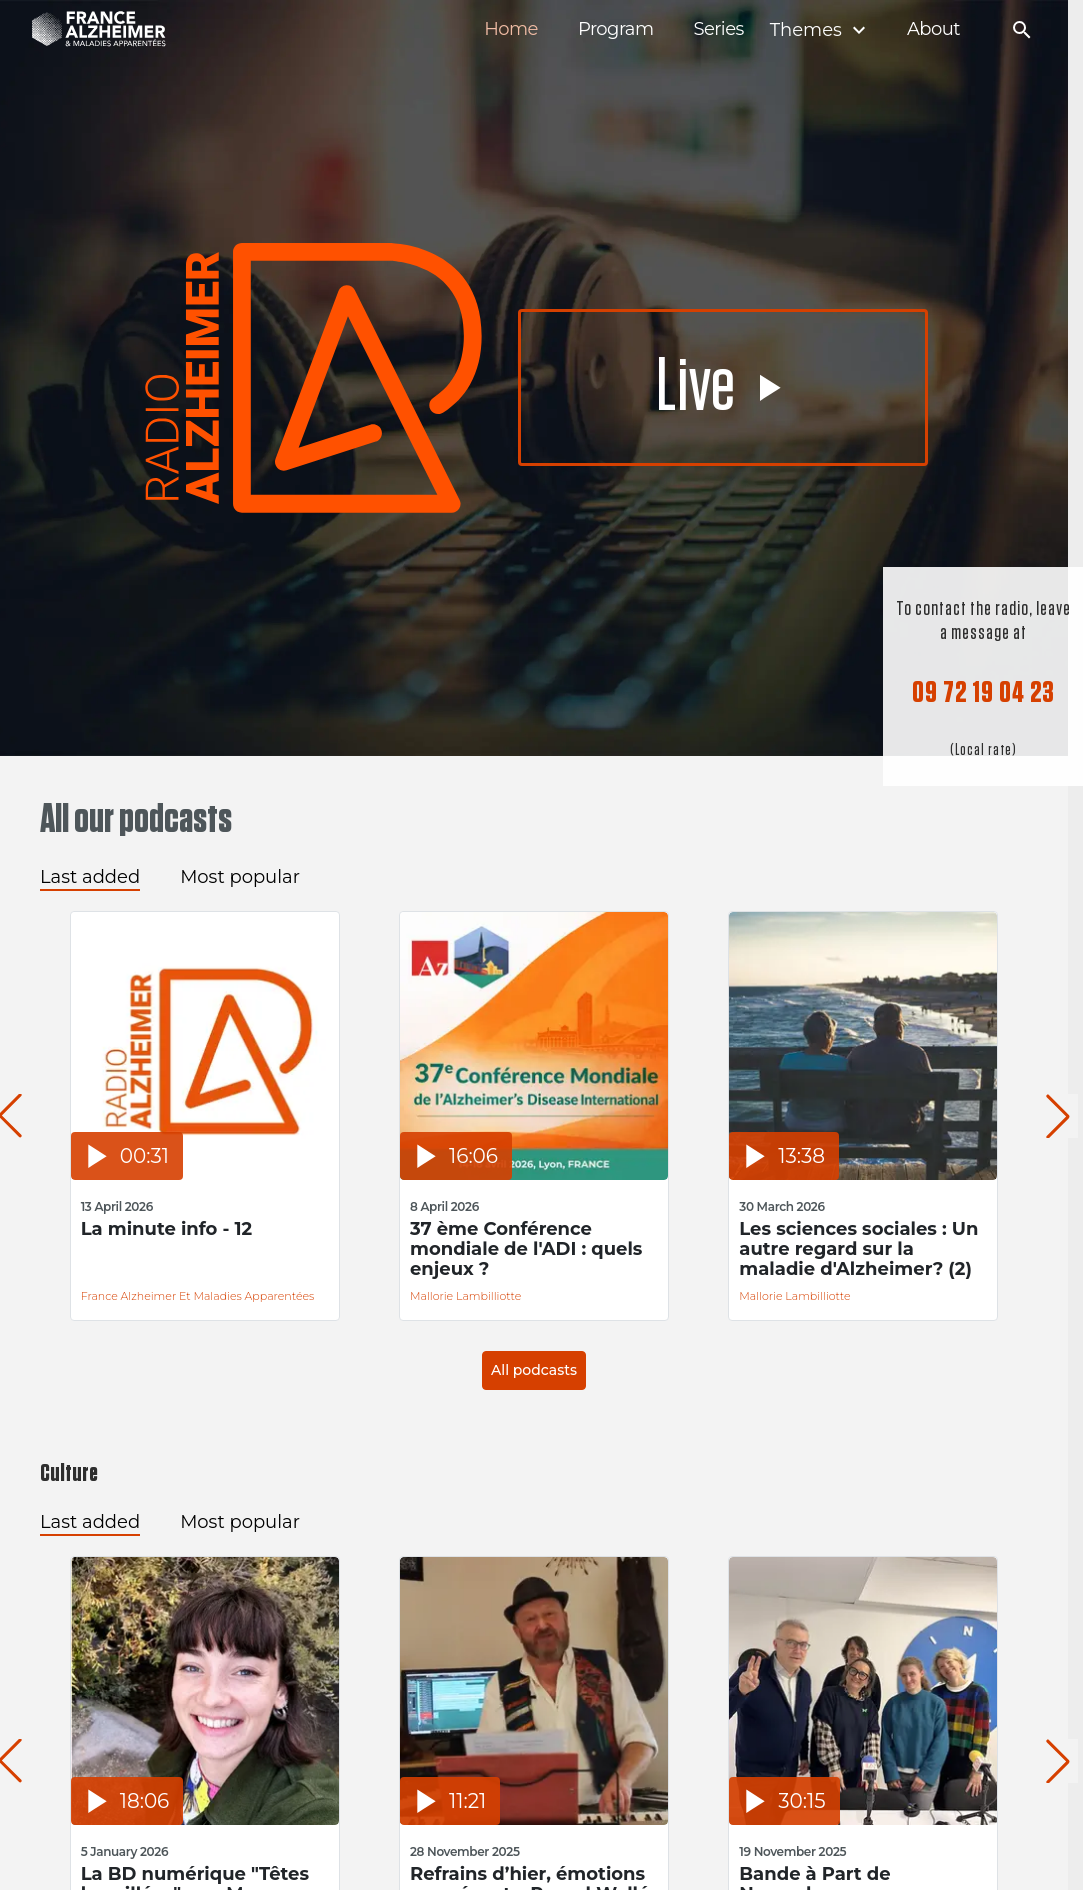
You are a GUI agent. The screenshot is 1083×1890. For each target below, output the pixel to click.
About (933, 29)
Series (718, 29)
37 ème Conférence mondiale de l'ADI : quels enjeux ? (526, 1249)
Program (616, 29)
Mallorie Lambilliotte (465, 1296)
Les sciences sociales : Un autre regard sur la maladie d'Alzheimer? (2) (858, 1249)
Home (511, 29)
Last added (90, 877)
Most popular (240, 877)
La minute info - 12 (167, 1229)
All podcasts (534, 1370)
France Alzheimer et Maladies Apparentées (198, 1296)
